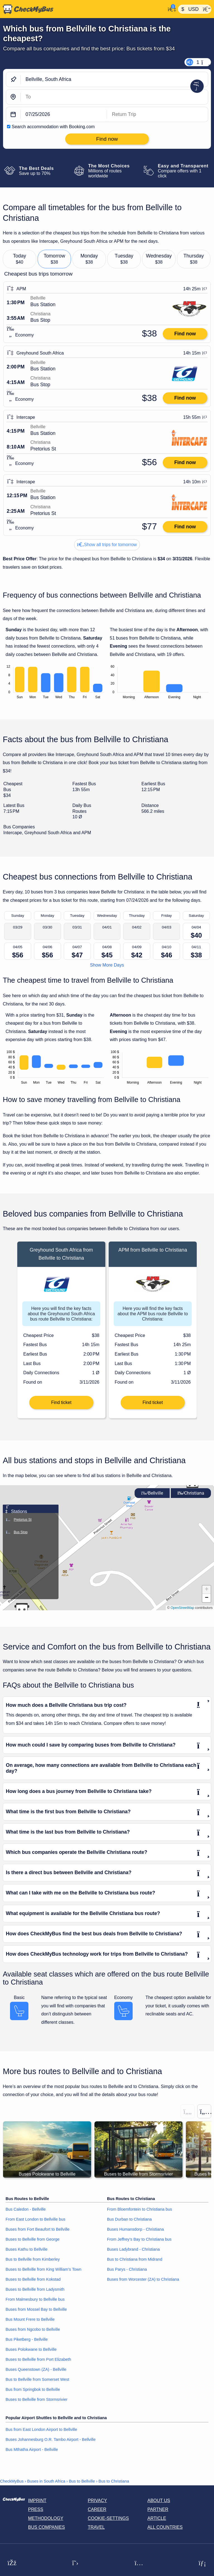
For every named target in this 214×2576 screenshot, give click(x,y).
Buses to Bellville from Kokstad (33, 2279)
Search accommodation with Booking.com (53, 126)
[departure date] (64, 114)
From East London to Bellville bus (35, 2219)
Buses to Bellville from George (33, 2239)
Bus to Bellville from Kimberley (33, 2259)
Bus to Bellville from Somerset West (37, 2379)
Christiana (190, 1493)
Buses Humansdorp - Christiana (135, 2229)
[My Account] (170, 8)
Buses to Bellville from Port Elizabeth (38, 2359)
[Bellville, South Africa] (114, 79)
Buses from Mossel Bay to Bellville (36, 2309)
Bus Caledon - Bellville (26, 2209)
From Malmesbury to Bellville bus (35, 2299)
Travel (96, 2527)
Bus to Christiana (114, 2481)
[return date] (157, 114)
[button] (192, 1485)
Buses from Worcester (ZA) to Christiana (143, 2279)
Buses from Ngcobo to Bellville (33, 2329)
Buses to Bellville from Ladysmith (35, 2289)
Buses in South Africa (46, 2481)
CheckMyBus (12, 2481)
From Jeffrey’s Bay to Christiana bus (139, 2239)
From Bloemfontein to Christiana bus (139, 2209)
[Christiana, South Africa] (114, 97)
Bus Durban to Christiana (129, 2219)
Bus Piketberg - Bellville (27, 2339)
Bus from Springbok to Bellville (33, 2389)
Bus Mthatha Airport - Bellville (32, 2449)
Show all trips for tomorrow (107, 544)
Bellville (152, 1493)
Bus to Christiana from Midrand (134, 2259)
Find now (185, 333)
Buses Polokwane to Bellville (31, 2349)
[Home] (83, 9)
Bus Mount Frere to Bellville (30, 2319)
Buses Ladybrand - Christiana (133, 2249)
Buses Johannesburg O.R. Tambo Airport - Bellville (51, 2439)
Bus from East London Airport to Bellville (41, 2429)
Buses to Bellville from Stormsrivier (36, 2399)
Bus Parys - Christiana (127, 2269)
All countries (165, 2527)
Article (156, 2518)
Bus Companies (46, 2527)
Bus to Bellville (82, 2481)
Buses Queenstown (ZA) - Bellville (36, 2369)
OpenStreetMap (182, 1608)
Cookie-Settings (108, 2518)
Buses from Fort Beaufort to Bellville (38, 2229)
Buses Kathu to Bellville (26, 2249)
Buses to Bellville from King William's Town (43, 2269)
